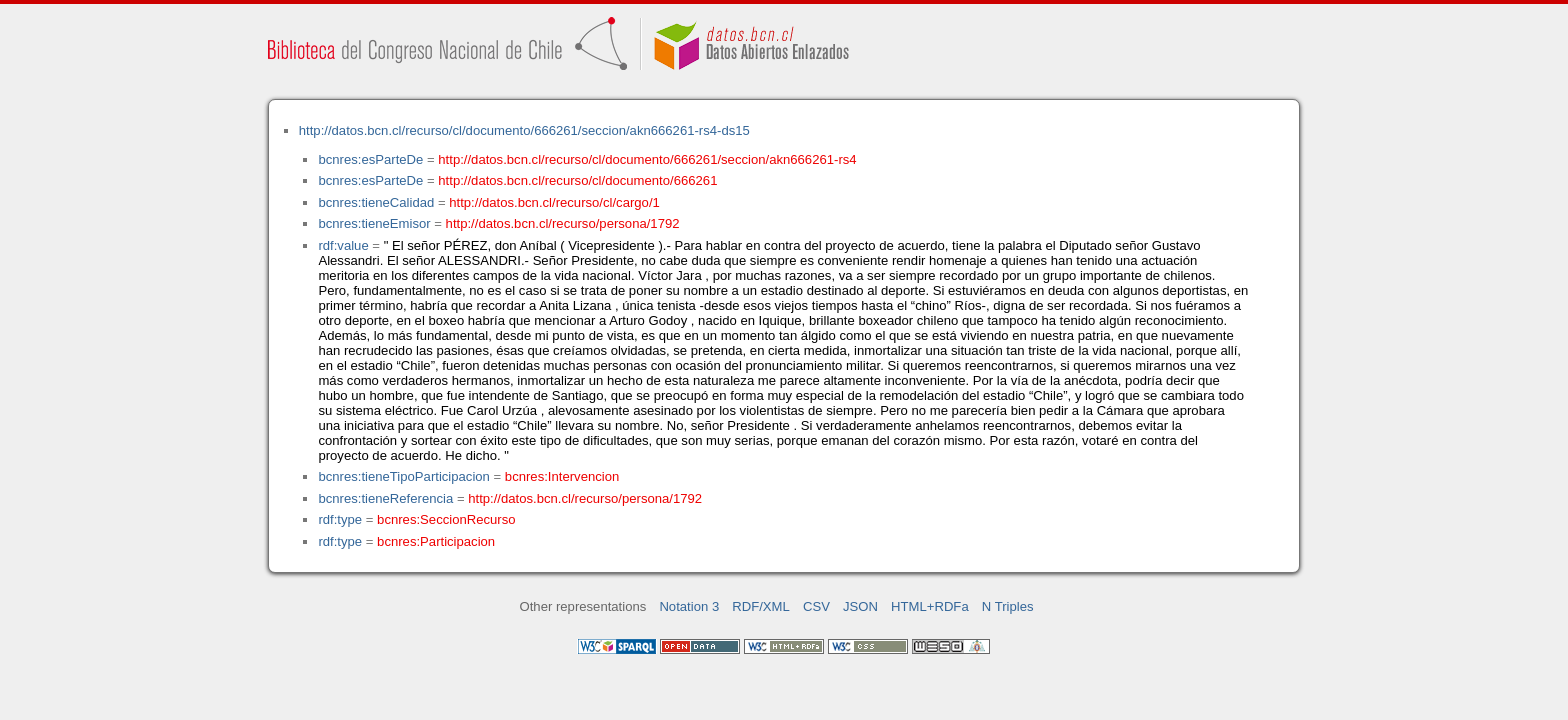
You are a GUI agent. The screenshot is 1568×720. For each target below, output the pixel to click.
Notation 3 (689, 606)
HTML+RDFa (930, 606)
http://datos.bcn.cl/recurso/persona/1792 (563, 223)
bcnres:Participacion (436, 541)
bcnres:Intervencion (562, 476)
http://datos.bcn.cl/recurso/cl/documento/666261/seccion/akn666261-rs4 (647, 159)
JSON (860, 606)
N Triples (1008, 606)
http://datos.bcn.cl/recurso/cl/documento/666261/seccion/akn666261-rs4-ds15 (524, 130)
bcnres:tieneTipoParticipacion (403, 476)
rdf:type (340, 519)
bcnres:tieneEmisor (374, 223)
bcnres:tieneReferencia (385, 498)
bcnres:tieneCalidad (376, 202)
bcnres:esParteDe (370, 159)
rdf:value (343, 245)
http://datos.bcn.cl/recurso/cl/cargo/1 (554, 202)
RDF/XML (761, 606)
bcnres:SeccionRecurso (446, 519)
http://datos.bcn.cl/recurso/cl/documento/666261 (577, 180)
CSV (816, 606)
